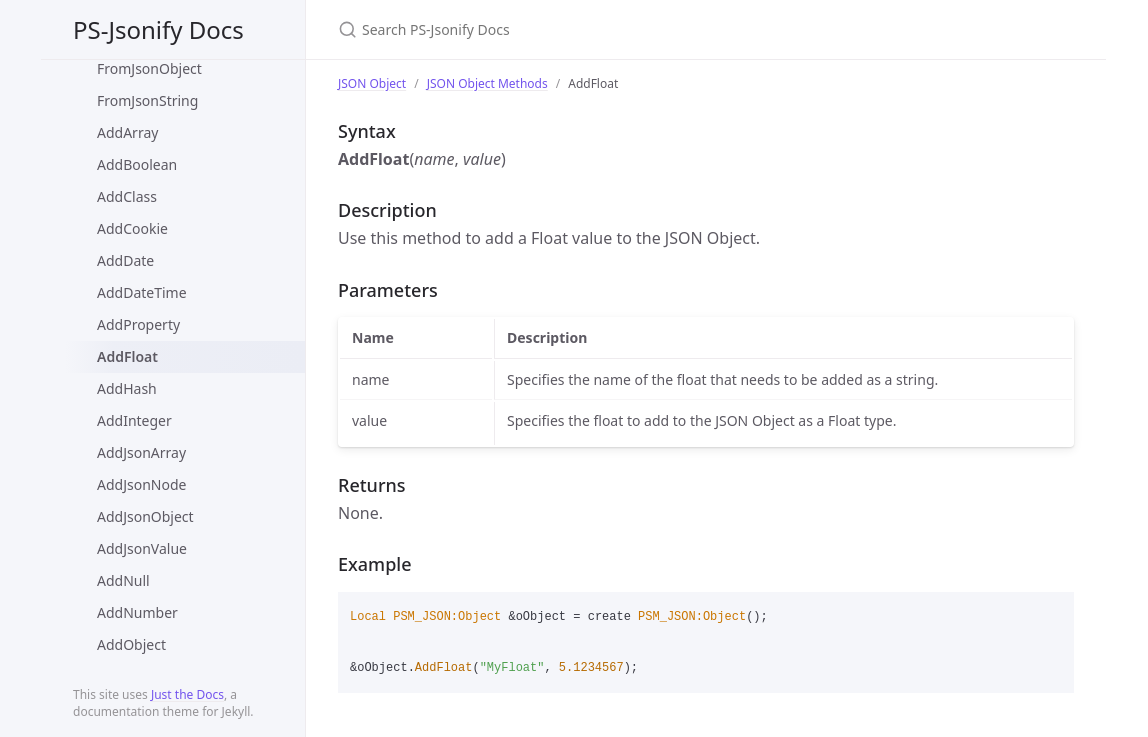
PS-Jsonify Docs (158, 29)
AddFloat (127, 356)
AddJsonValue (142, 548)
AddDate (125, 260)
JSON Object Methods (487, 83)
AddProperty (138, 324)
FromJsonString (147, 100)
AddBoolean (137, 164)
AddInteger (134, 420)
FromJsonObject (149, 68)
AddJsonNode (141, 484)
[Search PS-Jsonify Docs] (574, 29)
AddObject (131, 644)
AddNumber (137, 612)
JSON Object (372, 83)
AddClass (127, 196)
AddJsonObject (145, 516)
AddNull (123, 580)
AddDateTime (142, 292)
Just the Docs (187, 694)
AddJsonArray (141, 452)
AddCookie (132, 228)
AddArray (127, 132)
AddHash (127, 388)
